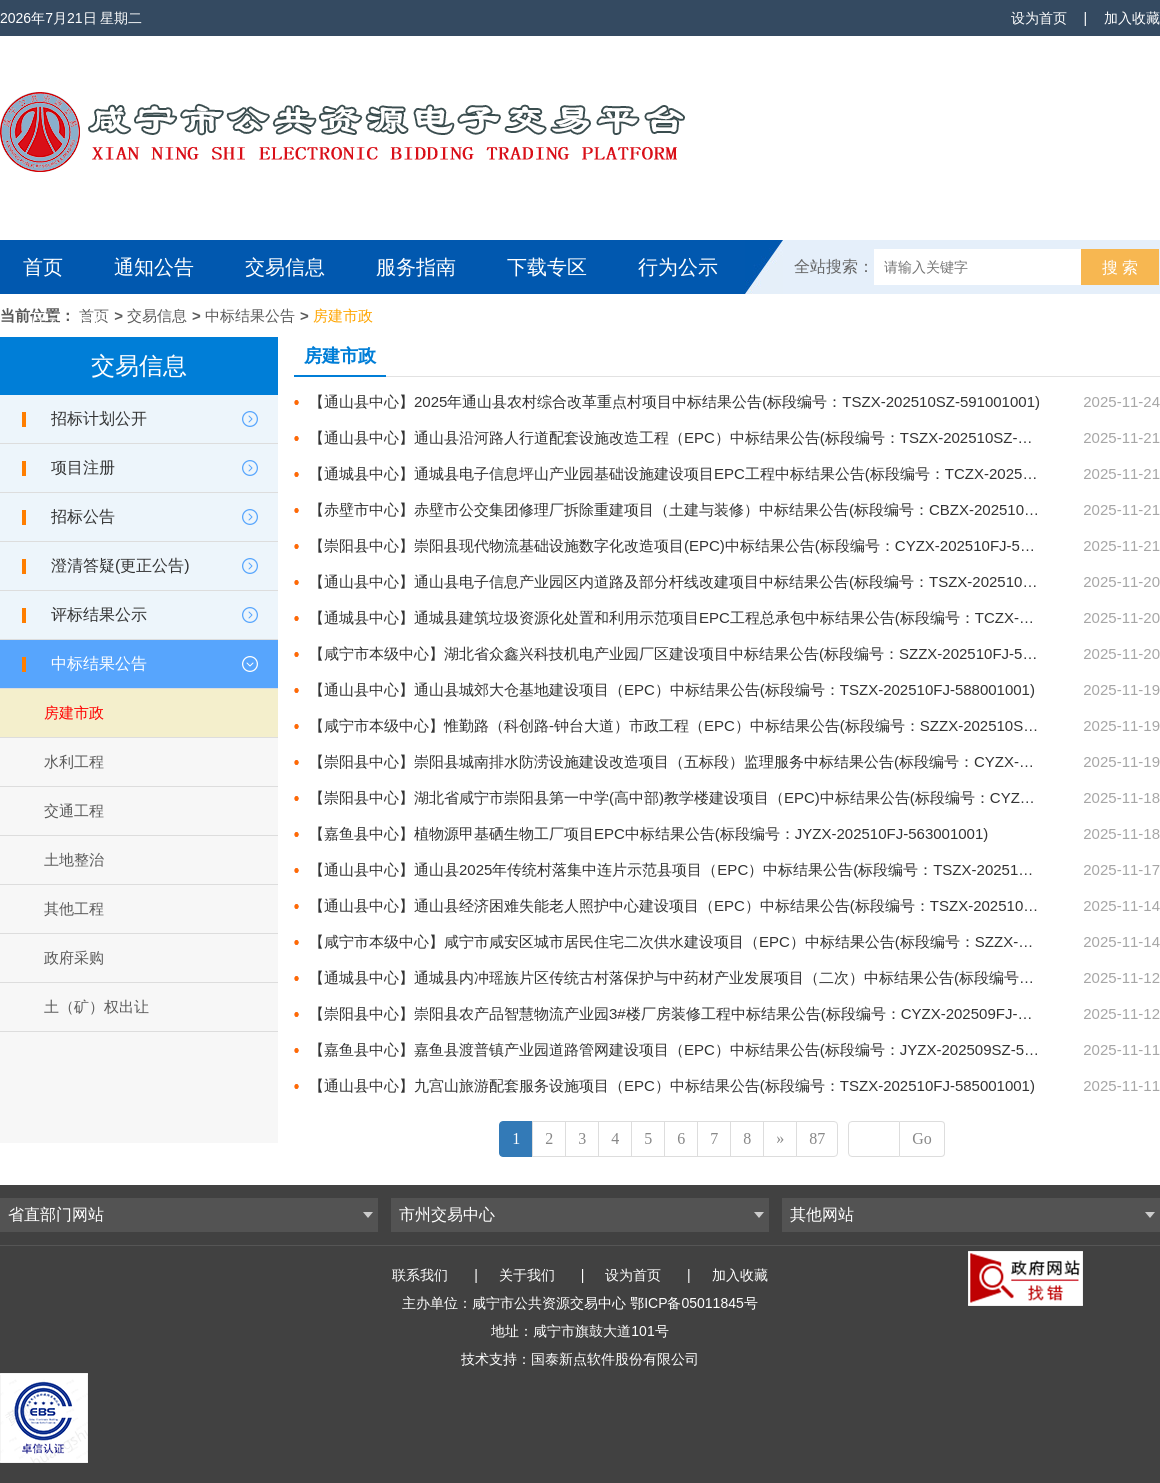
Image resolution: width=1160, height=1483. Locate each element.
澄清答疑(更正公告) (120, 565)
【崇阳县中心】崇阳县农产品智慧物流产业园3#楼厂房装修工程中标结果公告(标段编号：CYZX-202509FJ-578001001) (703, 1013)
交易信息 (285, 267)
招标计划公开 (99, 418)
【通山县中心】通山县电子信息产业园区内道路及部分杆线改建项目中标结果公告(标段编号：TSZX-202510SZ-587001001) (718, 581)
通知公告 (154, 267)
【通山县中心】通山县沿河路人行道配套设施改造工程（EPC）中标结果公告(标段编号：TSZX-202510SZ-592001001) (703, 437)
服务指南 (416, 267)
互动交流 (68, 321)
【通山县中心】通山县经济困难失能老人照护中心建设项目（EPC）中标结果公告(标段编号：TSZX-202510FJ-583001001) (717, 905)
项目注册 (83, 467)
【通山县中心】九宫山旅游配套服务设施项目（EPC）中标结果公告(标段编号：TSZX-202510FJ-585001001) (672, 1085)
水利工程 (74, 761)
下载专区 (547, 267)
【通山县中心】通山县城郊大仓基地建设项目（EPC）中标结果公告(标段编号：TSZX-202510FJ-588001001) (672, 689)
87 (817, 1138)
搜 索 (1120, 267)
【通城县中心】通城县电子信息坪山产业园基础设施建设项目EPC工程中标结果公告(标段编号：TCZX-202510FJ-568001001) (725, 473)
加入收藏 (1132, 18)
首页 (43, 267)
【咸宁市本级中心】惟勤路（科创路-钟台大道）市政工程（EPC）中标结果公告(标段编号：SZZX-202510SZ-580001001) (713, 725)
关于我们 (527, 1275)
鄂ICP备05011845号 (694, 1303)
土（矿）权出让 (96, 1006)
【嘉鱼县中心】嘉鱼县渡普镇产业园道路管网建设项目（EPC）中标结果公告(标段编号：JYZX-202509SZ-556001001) (702, 1049)
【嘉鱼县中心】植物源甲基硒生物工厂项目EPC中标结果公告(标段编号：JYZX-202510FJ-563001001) (648, 833)
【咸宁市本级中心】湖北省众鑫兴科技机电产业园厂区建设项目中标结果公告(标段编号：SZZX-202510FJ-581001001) (701, 653)
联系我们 (420, 1275)
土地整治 (74, 859)
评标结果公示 (99, 614)
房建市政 (343, 315)
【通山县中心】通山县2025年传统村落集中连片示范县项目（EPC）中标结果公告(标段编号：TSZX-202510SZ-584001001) (720, 869)
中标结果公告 (250, 315)
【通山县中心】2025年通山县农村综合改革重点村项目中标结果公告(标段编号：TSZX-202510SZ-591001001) (674, 401)
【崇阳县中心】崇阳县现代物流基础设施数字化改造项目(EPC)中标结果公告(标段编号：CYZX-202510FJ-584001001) (700, 545)
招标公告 (83, 516)
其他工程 (74, 908)
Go (922, 1138)
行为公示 (678, 267)
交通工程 (74, 810)
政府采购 (74, 957)
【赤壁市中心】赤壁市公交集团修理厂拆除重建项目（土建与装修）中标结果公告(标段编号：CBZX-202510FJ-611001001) (717, 509)
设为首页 (1039, 18)
